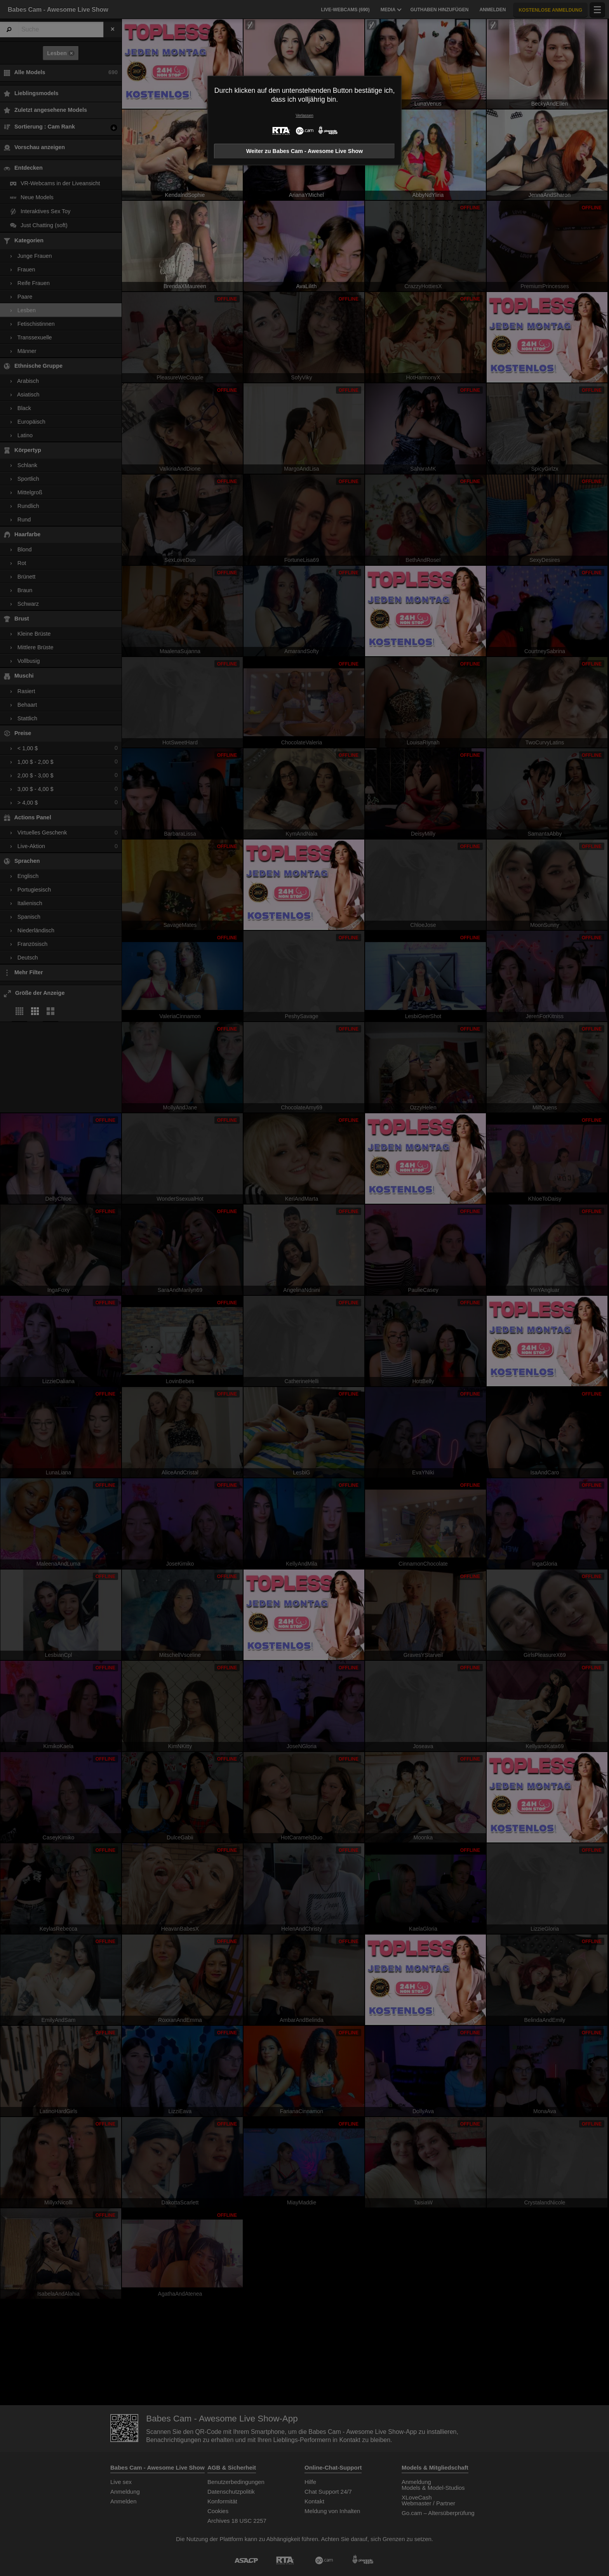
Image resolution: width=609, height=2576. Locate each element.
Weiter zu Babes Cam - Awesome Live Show (304, 151)
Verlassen (304, 115)
